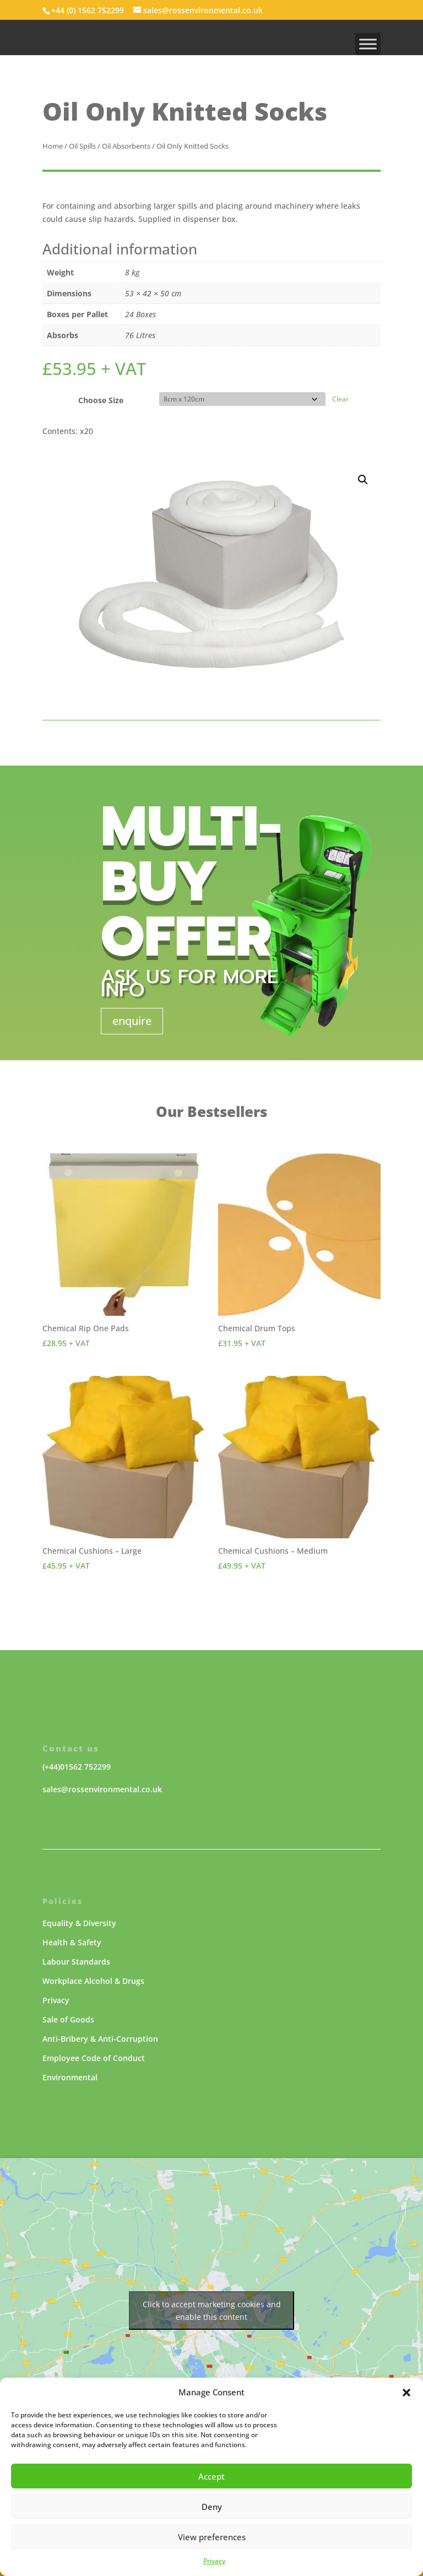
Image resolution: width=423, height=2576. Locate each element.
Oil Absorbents (126, 146)
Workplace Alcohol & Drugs (93, 1981)
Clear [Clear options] (340, 399)
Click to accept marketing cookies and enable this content (212, 2310)
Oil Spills (82, 146)
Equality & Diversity (79, 1923)
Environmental (69, 2077)
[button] (406, 2392)
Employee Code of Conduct (93, 2058)
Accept (211, 2476)
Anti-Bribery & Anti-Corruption (100, 2038)
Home (52, 146)
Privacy (214, 2561)
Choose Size (100, 400)
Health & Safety (71, 1942)
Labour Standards (76, 1961)
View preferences (212, 2536)
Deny (212, 2506)
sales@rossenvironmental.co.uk (102, 1789)
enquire (131, 1020)
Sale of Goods (68, 2019)
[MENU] (368, 44)
